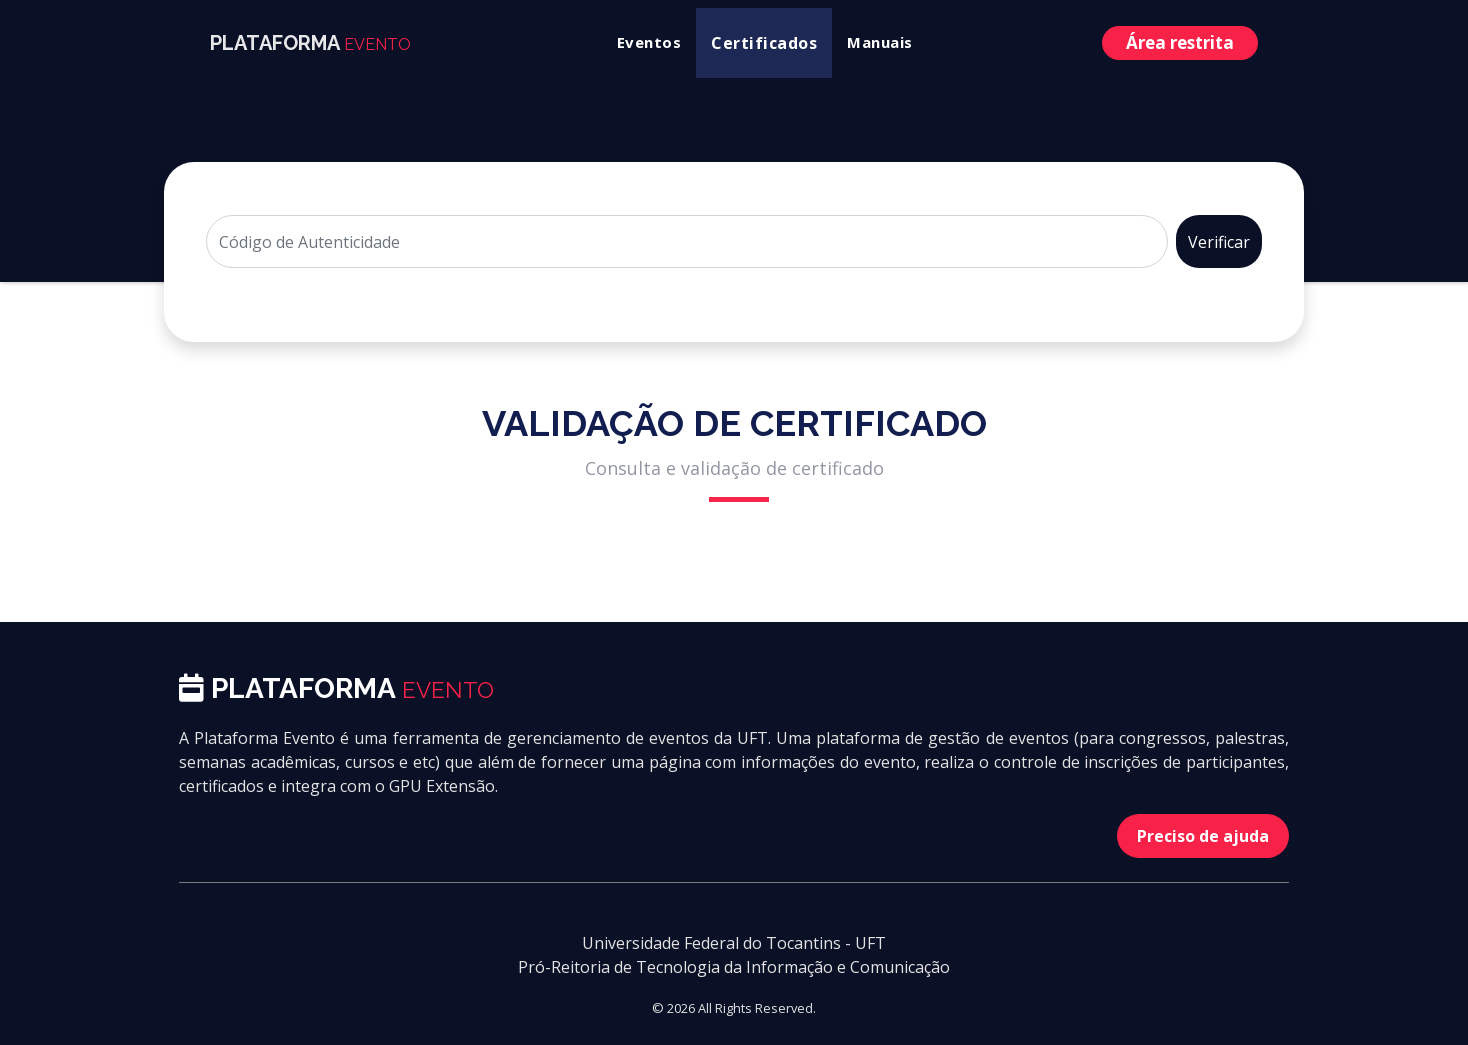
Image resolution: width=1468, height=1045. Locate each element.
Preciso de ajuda (1203, 836)
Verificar (1219, 242)
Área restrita (1180, 42)
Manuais (880, 42)
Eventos (649, 42)
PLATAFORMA (310, 43)
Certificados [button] (764, 43)
